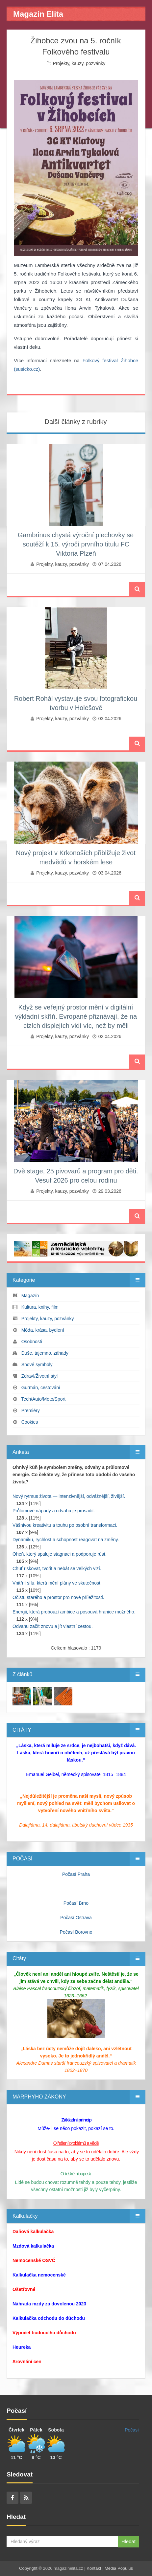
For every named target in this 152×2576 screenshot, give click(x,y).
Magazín (30, 1295)
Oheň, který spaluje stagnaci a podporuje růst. (60, 1554)
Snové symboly (37, 1364)
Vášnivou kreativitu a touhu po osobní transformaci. (65, 1525)
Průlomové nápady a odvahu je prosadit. (54, 1510)
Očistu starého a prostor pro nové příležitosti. (58, 1597)
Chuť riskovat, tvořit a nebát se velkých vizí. (57, 1568)
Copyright (28, 2568)
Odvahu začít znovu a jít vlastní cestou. (53, 1626)
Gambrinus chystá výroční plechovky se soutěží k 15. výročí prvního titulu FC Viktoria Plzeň (76, 544)
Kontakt (94, 2568)
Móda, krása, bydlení (42, 1330)
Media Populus (119, 2568)
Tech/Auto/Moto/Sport (43, 1399)
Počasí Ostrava (76, 1917)
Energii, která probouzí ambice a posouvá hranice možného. (74, 1611)
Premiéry (30, 1410)
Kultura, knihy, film (40, 1307)
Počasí (132, 2429)
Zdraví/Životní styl (39, 1376)
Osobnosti (31, 1341)
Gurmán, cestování (40, 1387)
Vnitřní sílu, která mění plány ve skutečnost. (57, 1583)
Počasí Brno (76, 1903)
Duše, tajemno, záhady (44, 1353)
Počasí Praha (76, 1874)
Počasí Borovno (76, 1932)
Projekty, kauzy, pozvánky (79, 63)
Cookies (29, 1422)
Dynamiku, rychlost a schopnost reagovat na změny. (66, 1539)
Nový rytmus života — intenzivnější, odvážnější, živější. (69, 1496)
